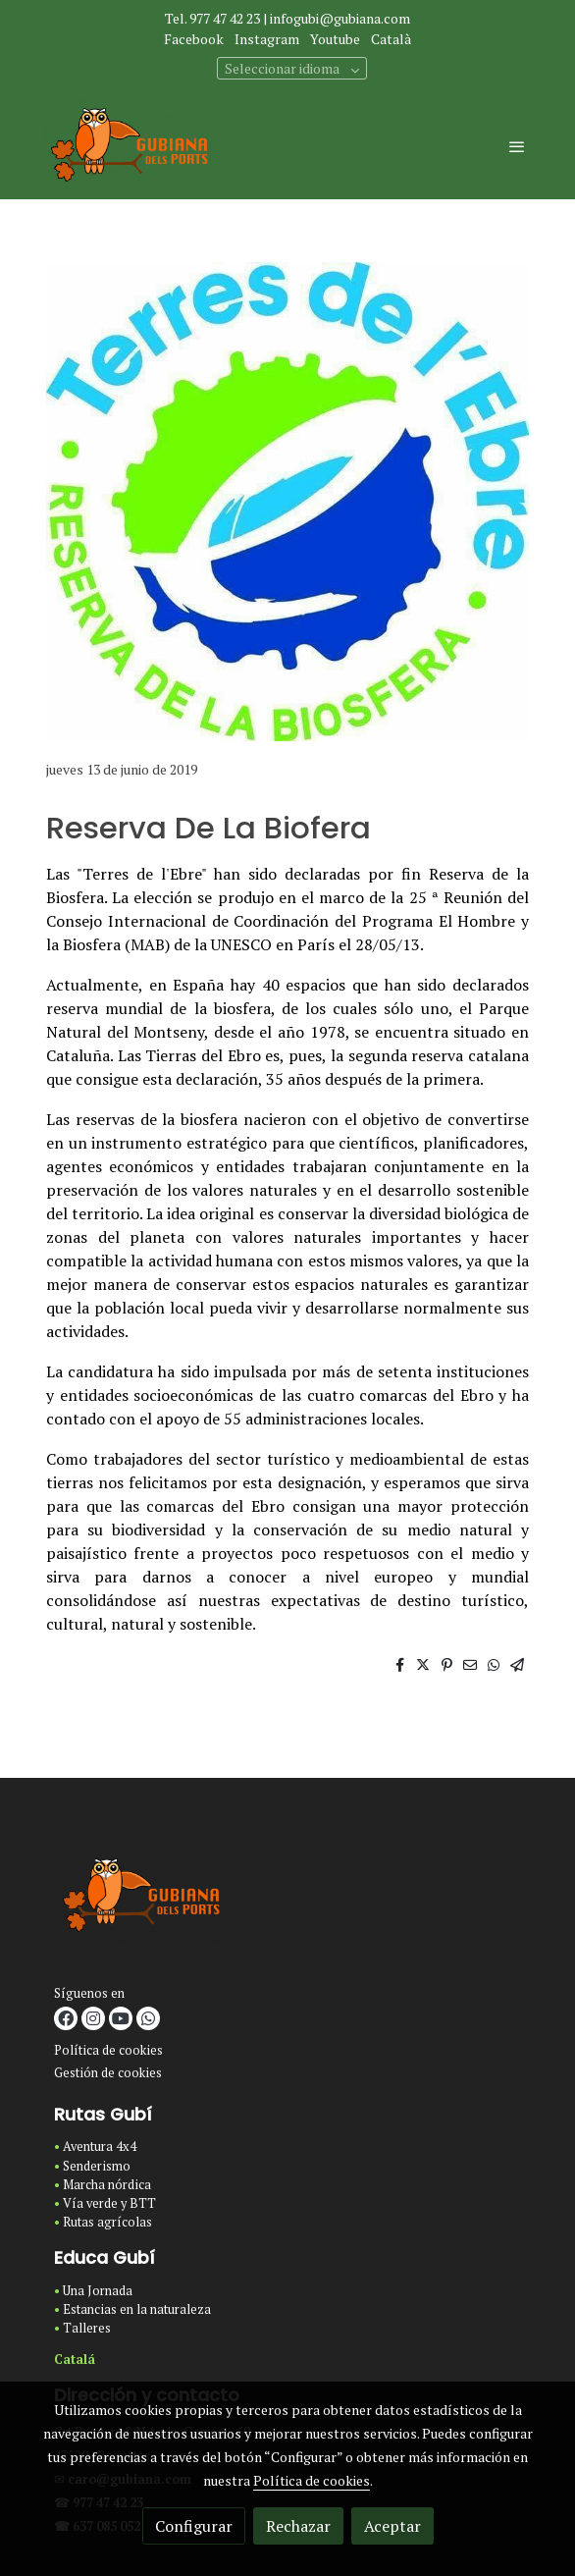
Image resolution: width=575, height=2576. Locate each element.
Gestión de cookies (108, 2073)
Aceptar (392, 2526)
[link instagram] (93, 2018)
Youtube (335, 38)
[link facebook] (66, 2018)
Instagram (267, 38)
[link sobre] (287, 1900)
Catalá (74, 2359)
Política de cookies (108, 2050)
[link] (130, 146)
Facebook (194, 38)
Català (391, 38)
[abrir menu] (517, 146)
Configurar (194, 2526)
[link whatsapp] (148, 2018)
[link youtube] (120, 2018)
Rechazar (298, 2526)
